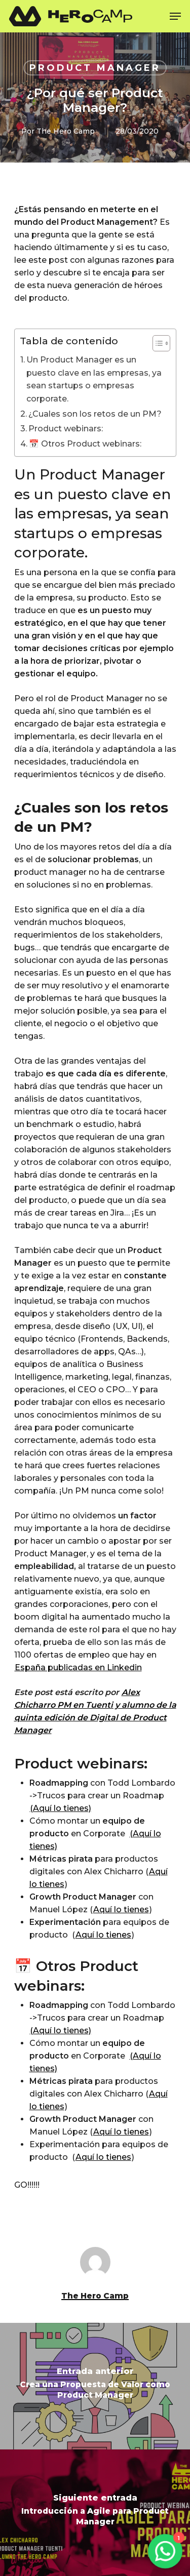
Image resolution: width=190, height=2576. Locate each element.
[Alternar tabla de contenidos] (156, 342)
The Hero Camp (65, 131)
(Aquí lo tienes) (60, 1808)
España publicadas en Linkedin (78, 1667)
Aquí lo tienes (121, 1909)
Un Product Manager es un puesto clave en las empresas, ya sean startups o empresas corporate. (94, 379)
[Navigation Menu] (175, 16)
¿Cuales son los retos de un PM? (95, 414)
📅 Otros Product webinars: (85, 444)
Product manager (95, 67)
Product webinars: (65, 428)
